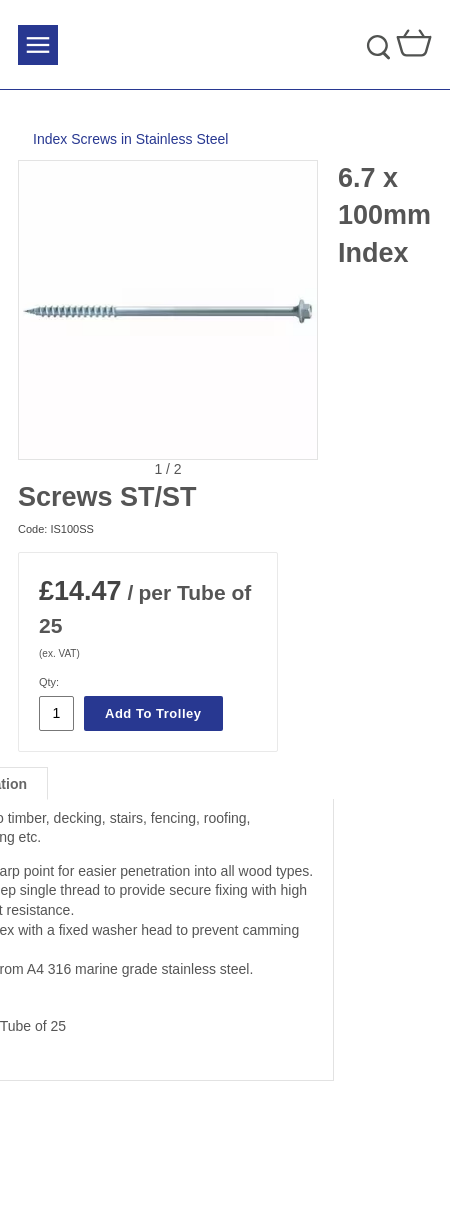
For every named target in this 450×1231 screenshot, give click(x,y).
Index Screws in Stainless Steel (130, 139)
